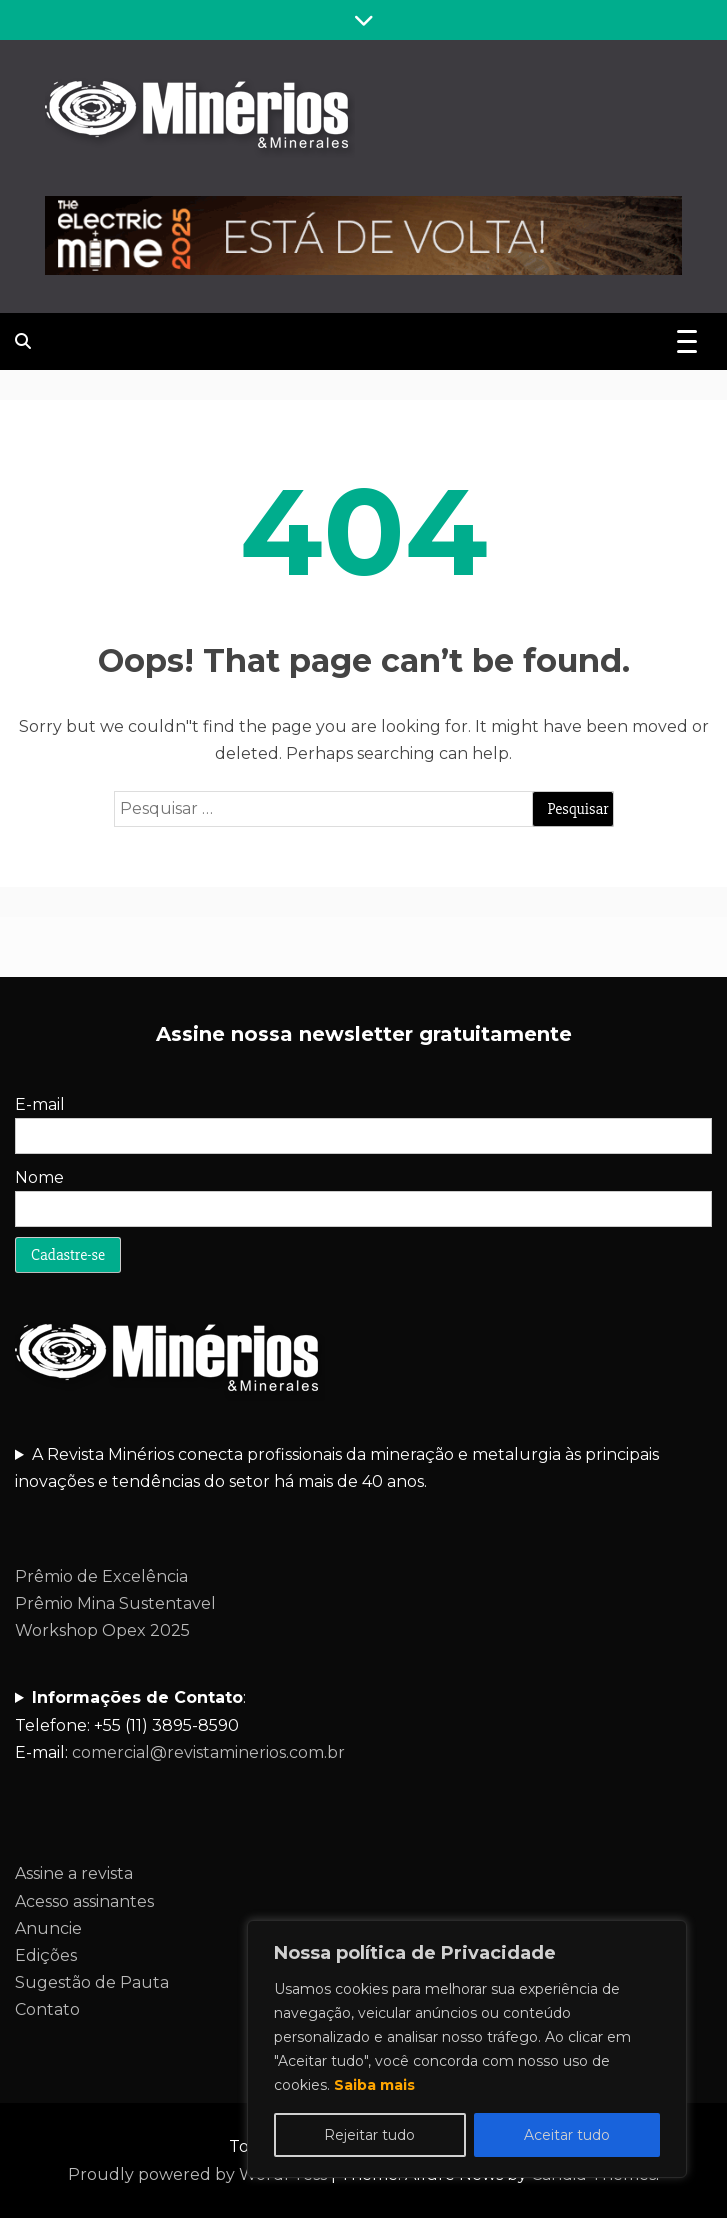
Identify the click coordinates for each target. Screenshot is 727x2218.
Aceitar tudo (567, 2135)
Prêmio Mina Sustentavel (115, 1603)
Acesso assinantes (84, 1901)
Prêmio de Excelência (101, 1576)
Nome (39, 1177)
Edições (46, 1955)
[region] (467, 2049)
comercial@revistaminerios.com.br (208, 1752)
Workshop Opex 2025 (102, 1630)
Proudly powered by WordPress (199, 2174)
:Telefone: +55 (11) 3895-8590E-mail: (180, 1724)
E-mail (40, 1104)
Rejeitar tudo (369, 2135)
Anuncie (48, 1928)
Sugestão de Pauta (92, 1982)
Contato (47, 2009)
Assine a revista (74, 1873)
